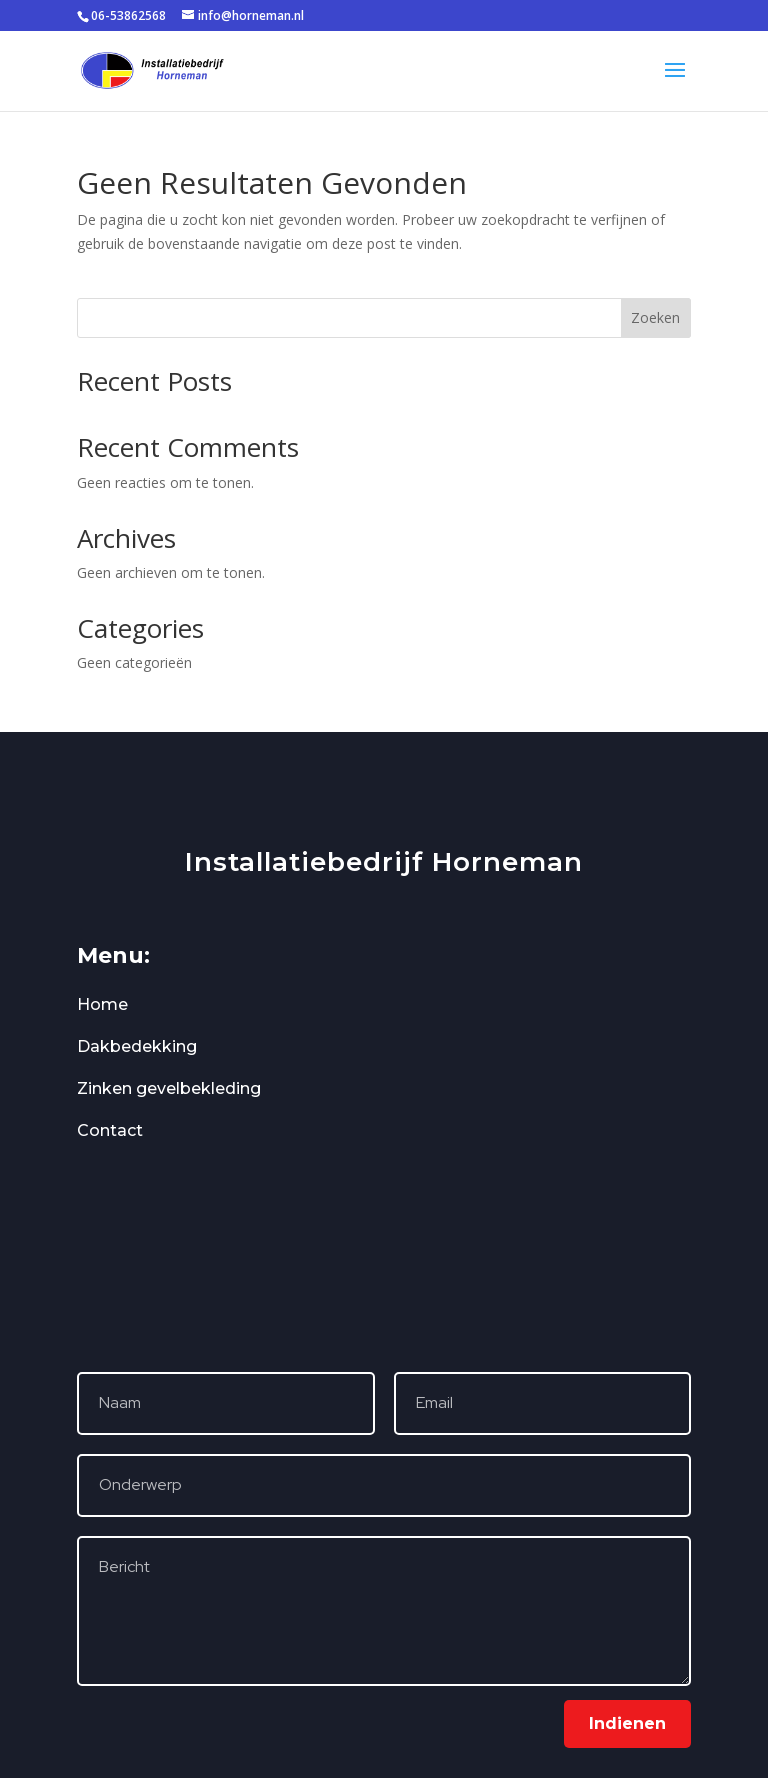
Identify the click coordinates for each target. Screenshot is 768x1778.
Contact (110, 1130)
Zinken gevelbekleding (169, 1088)
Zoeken (655, 317)
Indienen (627, 1723)
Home (102, 1004)
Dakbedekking (137, 1046)
